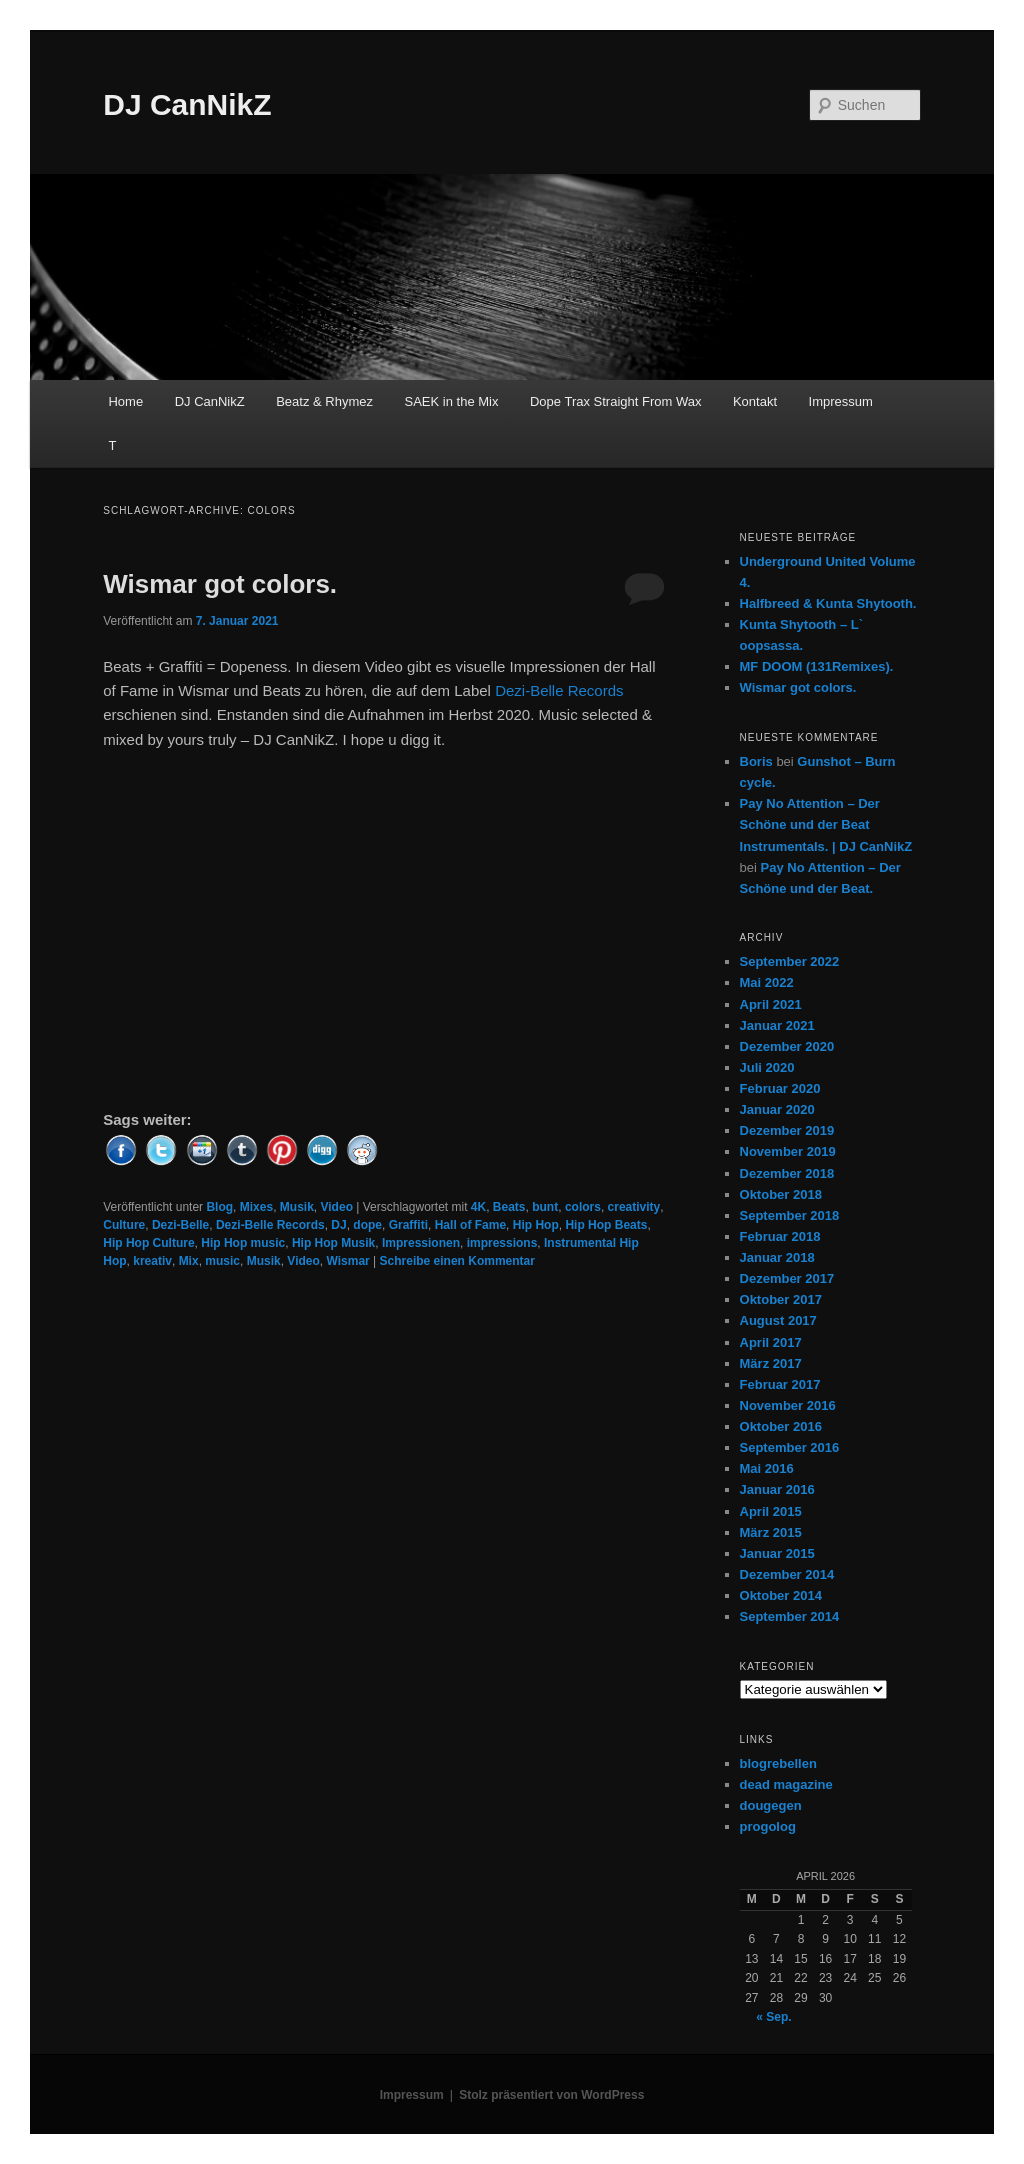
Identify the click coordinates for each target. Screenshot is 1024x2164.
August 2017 (778, 1320)
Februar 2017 (780, 1384)
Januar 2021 (777, 1025)
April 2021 (771, 1004)
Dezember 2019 (787, 1130)
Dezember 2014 (787, 1574)
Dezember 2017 (787, 1278)
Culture (124, 1225)
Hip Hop (536, 1225)
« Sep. (773, 2017)
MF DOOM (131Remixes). (817, 666)
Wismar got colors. (220, 584)
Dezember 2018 (787, 1173)
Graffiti (408, 1225)
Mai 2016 (767, 1468)
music (222, 1261)
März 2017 (771, 1363)
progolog (768, 1826)
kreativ (152, 1261)
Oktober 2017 (781, 1299)
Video (337, 1207)
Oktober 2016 (781, 1426)
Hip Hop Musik (333, 1243)
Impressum (841, 401)
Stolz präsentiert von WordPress (551, 2095)
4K (478, 1207)
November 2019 (788, 1151)
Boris (756, 761)
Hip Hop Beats (606, 1225)
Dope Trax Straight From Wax (615, 401)
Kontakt (755, 401)
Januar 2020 (777, 1109)
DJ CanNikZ (187, 104)
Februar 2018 (780, 1236)
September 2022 (790, 961)
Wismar (348, 1261)
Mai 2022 (767, 982)
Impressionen (421, 1243)
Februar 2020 (780, 1088)
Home (125, 401)
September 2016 (790, 1447)
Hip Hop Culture (148, 1243)
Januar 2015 (777, 1553)
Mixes (256, 1207)
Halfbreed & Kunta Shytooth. (828, 603)
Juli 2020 (767, 1067)
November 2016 (788, 1405)
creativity (634, 1207)
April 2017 (771, 1342)
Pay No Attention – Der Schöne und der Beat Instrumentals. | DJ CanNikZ (826, 824)
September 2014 (790, 1616)
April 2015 (771, 1511)
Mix (189, 1261)
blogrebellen (778, 1763)
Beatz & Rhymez (324, 401)
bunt (545, 1207)
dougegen (771, 1805)
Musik (297, 1207)
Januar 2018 (777, 1257)
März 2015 (771, 1532)
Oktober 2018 (781, 1194)
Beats (509, 1207)
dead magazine (786, 1784)
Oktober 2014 (781, 1595)
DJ (338, 1225)
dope (367, 1225)
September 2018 (790, 1215)
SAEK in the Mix (452, 401)
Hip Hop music (243, 1243)
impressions (502, 1243)
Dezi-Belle (180, 1225)
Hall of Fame (470, 1225)
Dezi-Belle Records (559, 690)
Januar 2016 (777, 1489)
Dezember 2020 (787, 1046)
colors (583, 1207)
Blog (219, 1207)
